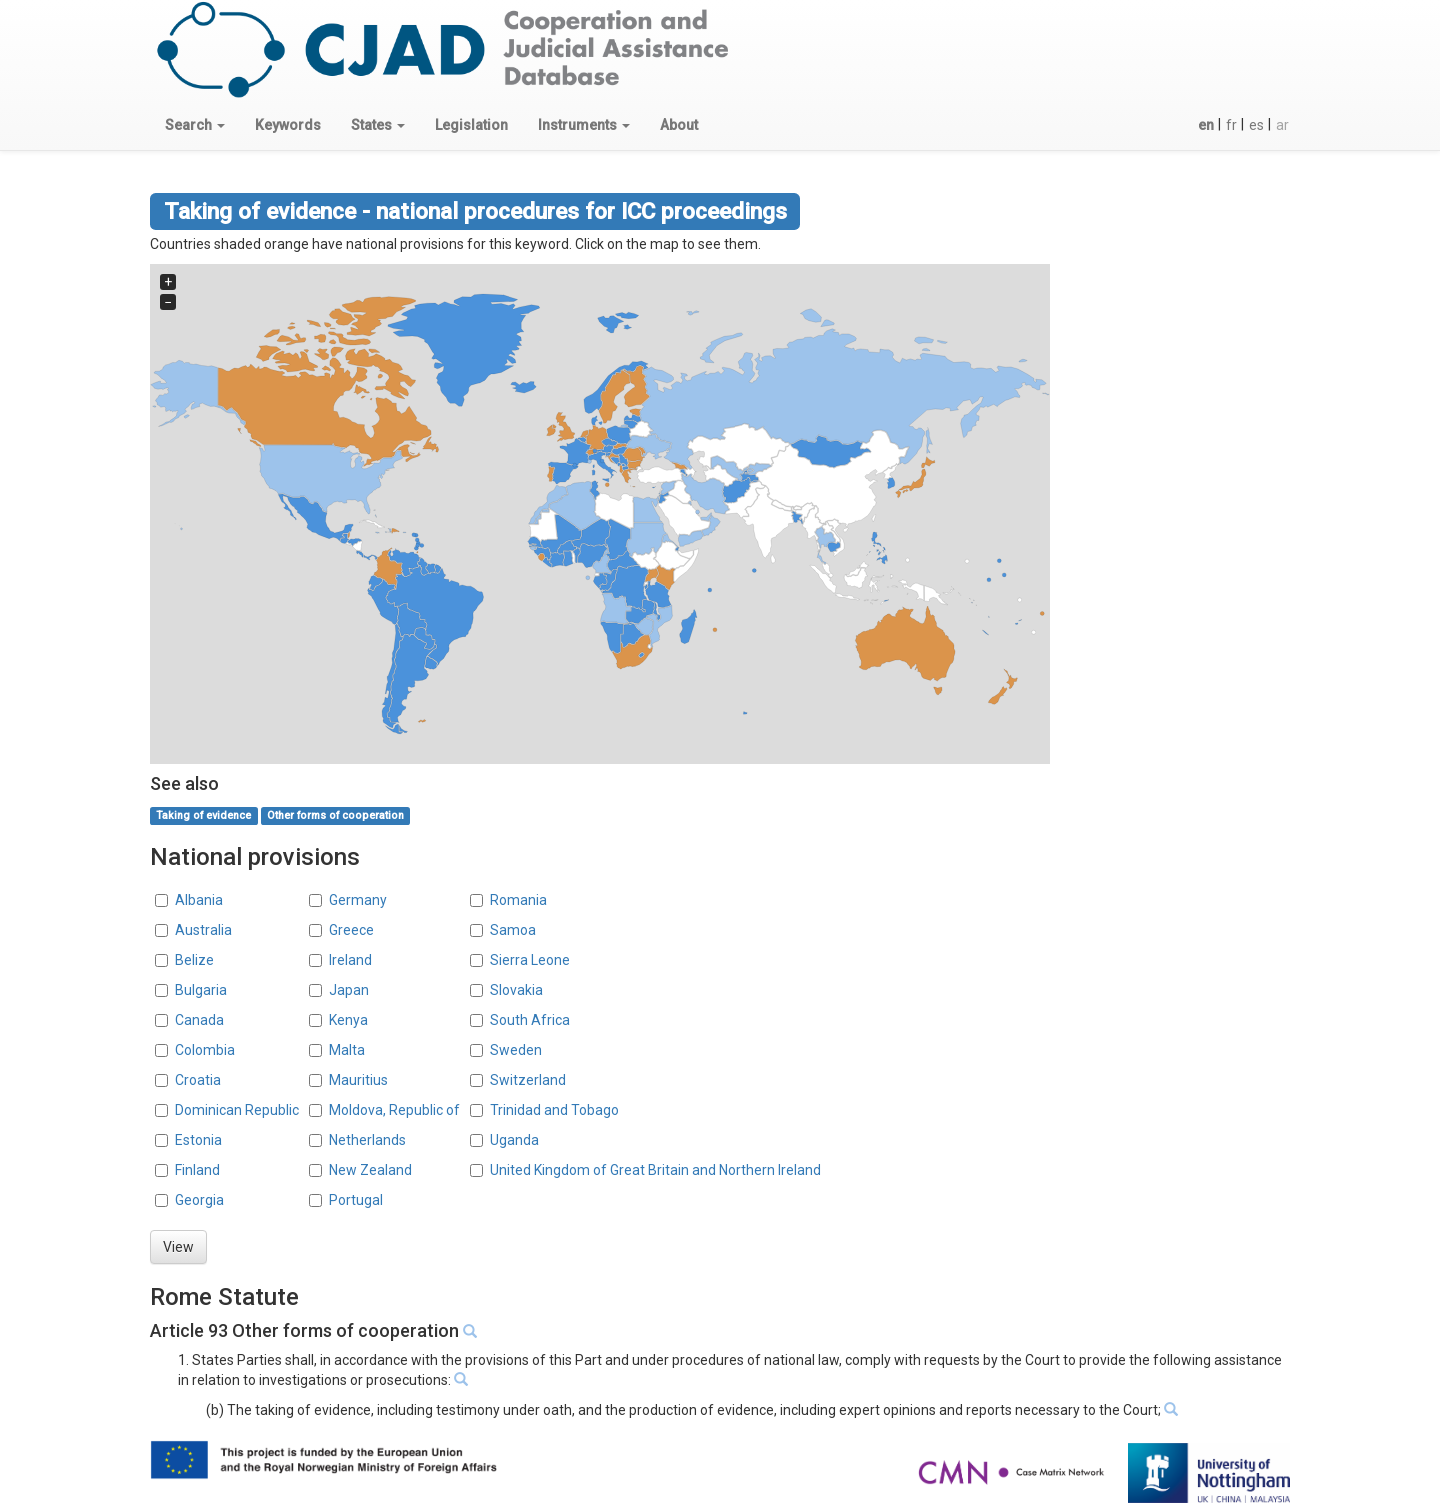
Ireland (350, 960)
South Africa (530, 1020)
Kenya (348, 1020)
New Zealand (370, 1170)
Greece (351, 930)
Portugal (356, 1200)
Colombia (205, 1050)
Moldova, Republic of (394, 1110)
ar (1282, 125)
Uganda (514, 1140)
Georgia (199, 1200)
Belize (194, 960)
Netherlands (367, 1140)
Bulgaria (201, 990)
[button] (195, 125)
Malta (347, 1050)
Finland (197, 1170)
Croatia (198, 1080)
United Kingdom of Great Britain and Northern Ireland (655, 1170)
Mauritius (358, 1080)
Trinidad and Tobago (554, 1110)
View (178, 1247)
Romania (518, 900)
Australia (203, 930)
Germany (358, 900)
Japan (349, 990)
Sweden (516, 1050)
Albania (199, 900)
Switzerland (528, 1080)
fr (1231, 125)
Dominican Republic (237, 1110)
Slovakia (516, 990)
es (1256, 125)
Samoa (513, 930)
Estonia (198, 1140)
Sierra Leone (530, 960)
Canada (199, 1020)
